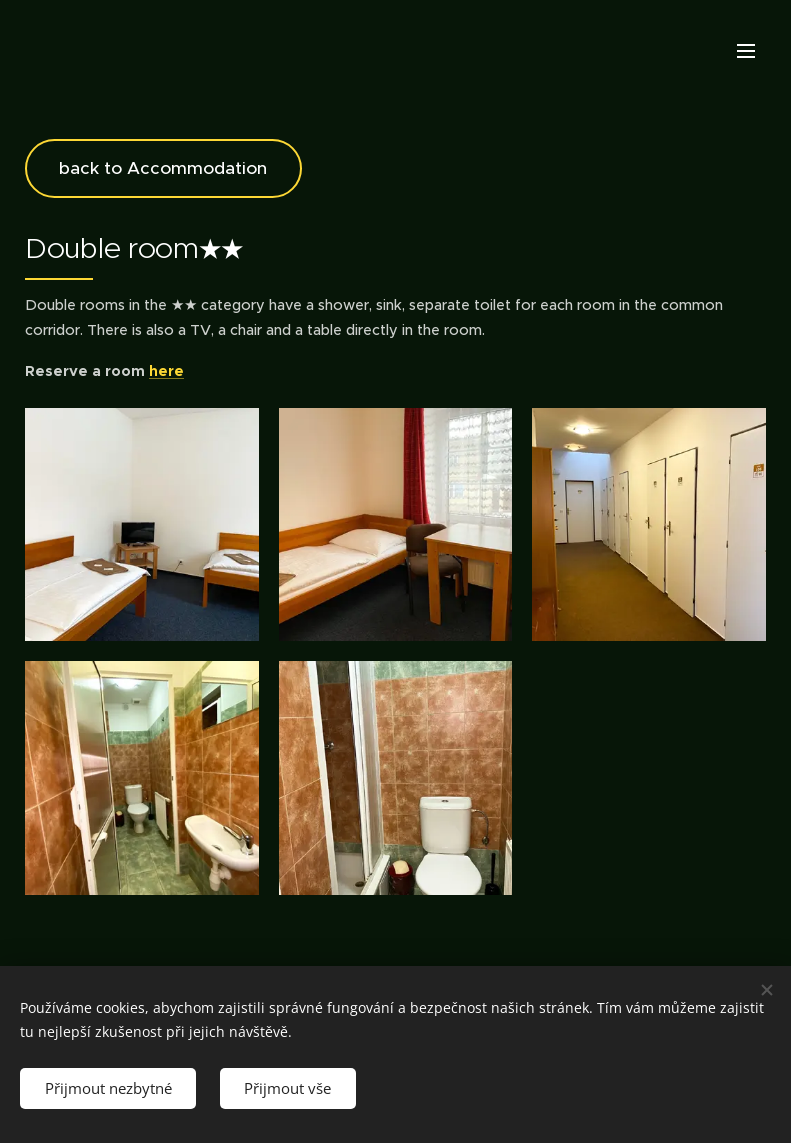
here (166, 371)
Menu (746, 51)
